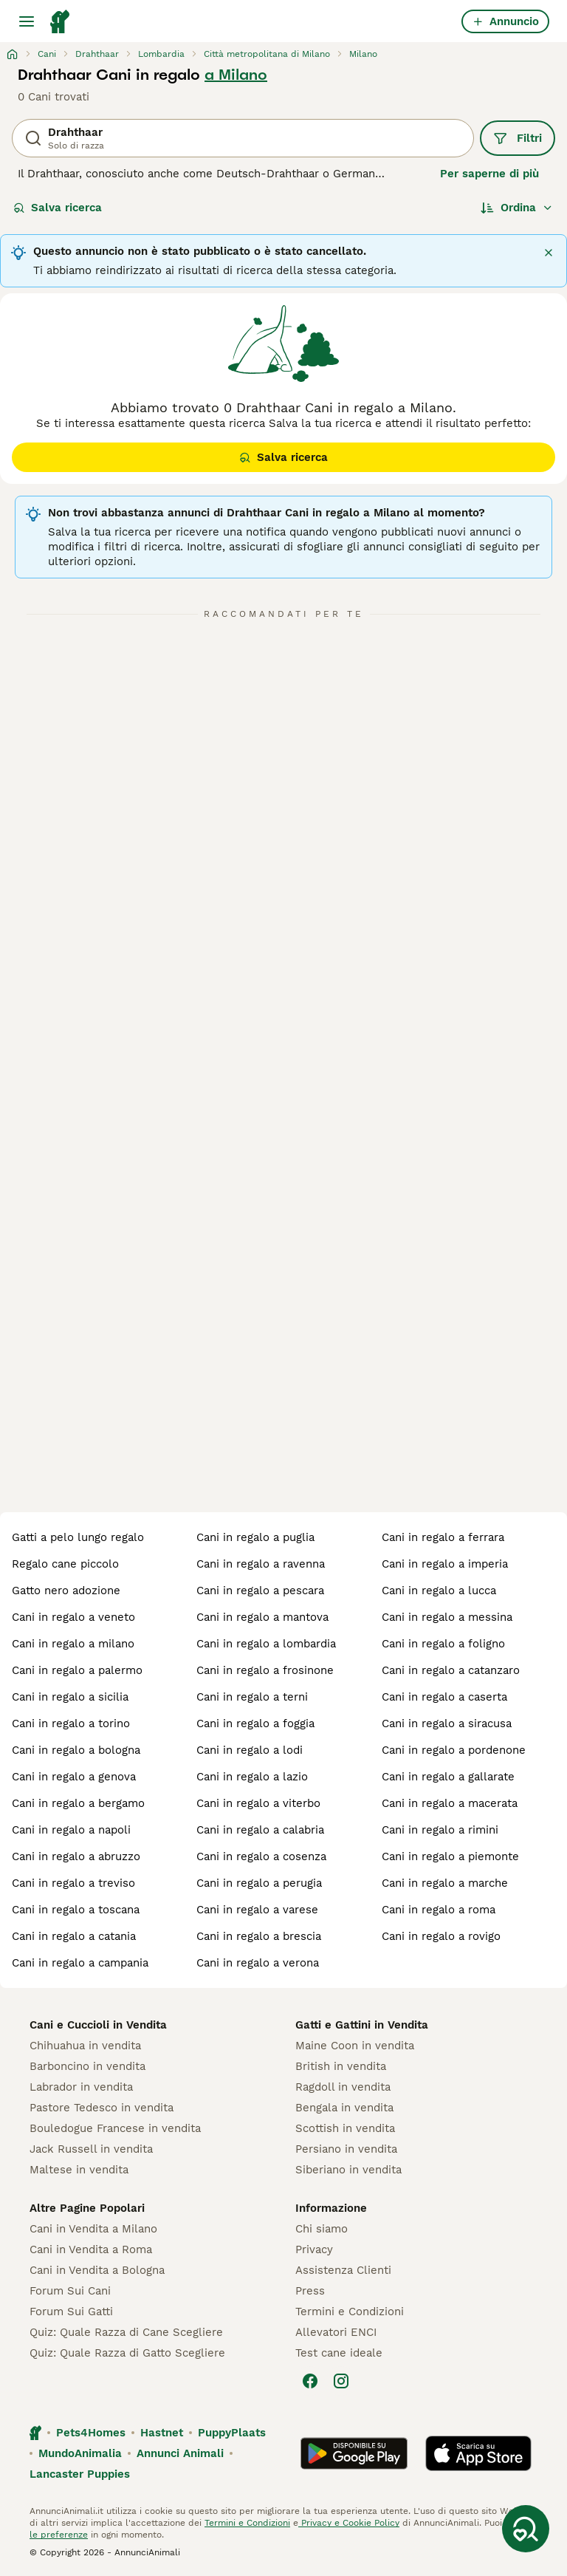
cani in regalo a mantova (262, 1617)
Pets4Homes (91, 2432)
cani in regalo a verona (257, 1962)
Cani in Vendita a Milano (93, 2228)
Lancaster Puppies (80, 2474)
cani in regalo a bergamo (78, 1803)
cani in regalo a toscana (76, 1909)
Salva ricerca (57, 207)
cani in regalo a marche (445, 1883)
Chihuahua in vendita (85, 2045)
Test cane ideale (338, 2353)
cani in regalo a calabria (260, 1830)
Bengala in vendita (344, 2107)
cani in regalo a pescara (260, 1590)
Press (310, 2290)
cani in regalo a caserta (444, 1697)
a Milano (236, 74)
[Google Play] (354, 2453)
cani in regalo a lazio (252, 1776)
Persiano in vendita (346, 2149)
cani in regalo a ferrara (443, 1537)
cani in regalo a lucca (439, 1590)
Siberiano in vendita (348, 2169)
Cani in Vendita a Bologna (97, 2270)
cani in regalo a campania (80, 1962)
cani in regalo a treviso (73, 1883)
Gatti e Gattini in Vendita (361, 2025)
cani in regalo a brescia (258, 1936)
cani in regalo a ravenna (260, 1564)
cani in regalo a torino (71, 1723)
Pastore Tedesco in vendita (101, 2107)
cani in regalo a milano (73, 1643)
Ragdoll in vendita (343, 2087)
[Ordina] (517, 207)
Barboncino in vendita (87, 2066)
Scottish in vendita (345, 2128)
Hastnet (161, 2432)
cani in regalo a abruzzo (76, 1856)
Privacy (314, 2249)
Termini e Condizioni (349, 2311)
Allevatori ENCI (336, 2332)
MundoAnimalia (80, 2453)
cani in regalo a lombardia (266, 1643)
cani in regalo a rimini (440, 1830)
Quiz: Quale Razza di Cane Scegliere (126, 2332)
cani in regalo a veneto (73, 1617)
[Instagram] (341, 2381)
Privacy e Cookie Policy (348, 2523)
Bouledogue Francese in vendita (115, 2128)
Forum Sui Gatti (71, 2311)
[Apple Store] (478, 2453)
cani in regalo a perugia (259, 1883)
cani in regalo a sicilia (70, 1697)
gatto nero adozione (66, 1590)
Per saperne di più (489, 173)
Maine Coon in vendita (354, 2045)
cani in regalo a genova (74, 1776)
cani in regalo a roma (438, 1909)
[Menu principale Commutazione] (26, 21)
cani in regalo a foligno (443, 1643)
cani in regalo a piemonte (450, 1856)
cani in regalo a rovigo (441, 1936)
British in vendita (340, 2066)
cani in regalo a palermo (77, 1670)
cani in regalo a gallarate (448, 1776)
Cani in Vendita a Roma (91, 2249)
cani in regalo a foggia (255, 1723)
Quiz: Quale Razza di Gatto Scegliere (127, 2353)
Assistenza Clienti (343, 2270)
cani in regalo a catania (74, 1936)
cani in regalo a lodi (249, 1750)
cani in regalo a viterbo (258, 1803)
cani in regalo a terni (252, 1697)
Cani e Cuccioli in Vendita (98, 2025)
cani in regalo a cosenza (261, 1856)
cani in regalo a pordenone (454, 1750)
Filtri (517, 138)
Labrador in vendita (81, 2087)
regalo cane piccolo (65, 1564)
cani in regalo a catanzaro (451, 1670)
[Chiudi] (548, 252)
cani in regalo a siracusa (447, 1723)
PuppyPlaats (232, 2432)
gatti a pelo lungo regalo (78, 1537)
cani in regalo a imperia (445, 1564)
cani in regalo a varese (257, 1909)
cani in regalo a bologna (76, 1750)
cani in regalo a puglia (255, 1537)
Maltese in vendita (79, 2169)
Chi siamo (321, 2228)
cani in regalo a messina (447, 1617)
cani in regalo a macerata (450, 1803)
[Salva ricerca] (525, 2528)
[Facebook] (310, 2381)
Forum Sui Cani (70, 2290)
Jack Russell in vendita (91, 2149)
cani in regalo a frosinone (265, 1670)
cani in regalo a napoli (71, 1830)
